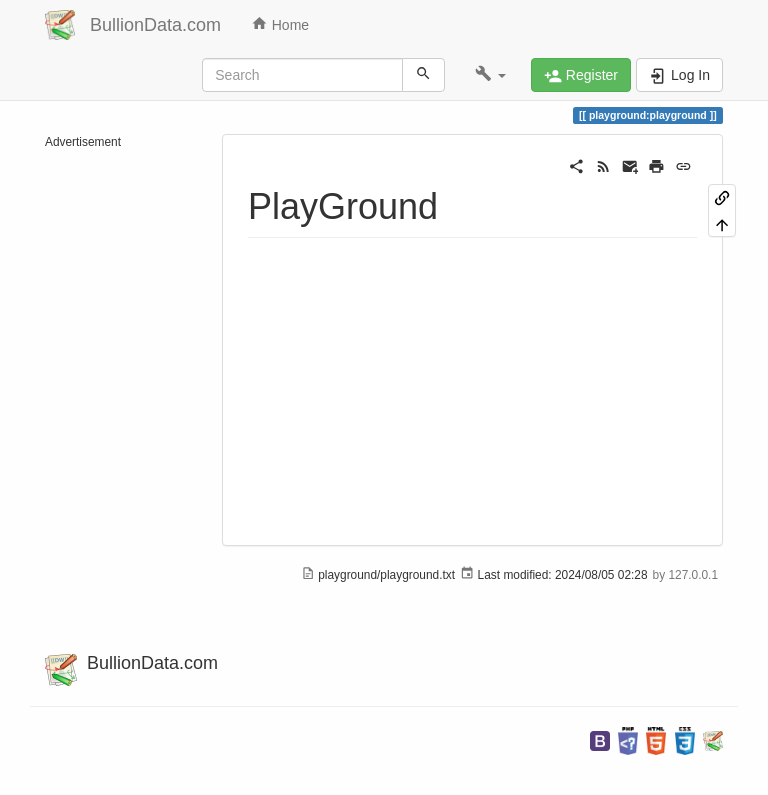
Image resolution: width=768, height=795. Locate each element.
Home (280, 24)
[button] (490, 75)
